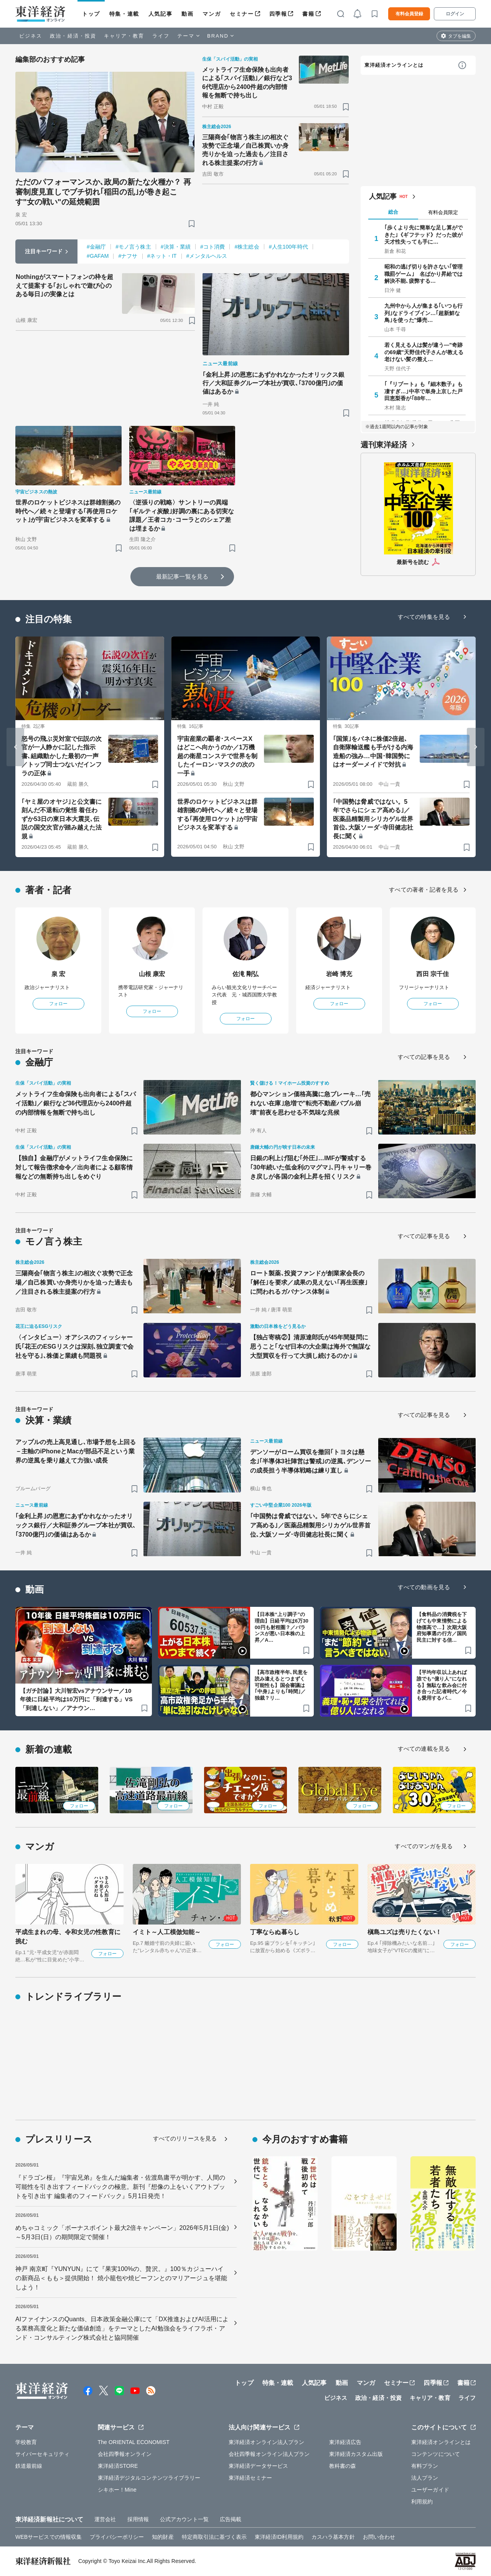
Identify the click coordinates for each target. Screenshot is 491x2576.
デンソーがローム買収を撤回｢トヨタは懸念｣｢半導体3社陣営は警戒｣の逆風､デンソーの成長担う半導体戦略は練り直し (310, 1461)
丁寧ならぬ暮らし (275, 1932)
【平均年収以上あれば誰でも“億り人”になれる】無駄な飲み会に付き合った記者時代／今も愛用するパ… (442, 1685)
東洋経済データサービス (258, 2466)
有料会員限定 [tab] (443, 212)
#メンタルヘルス (206, 256)
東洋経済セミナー (250, 2478)
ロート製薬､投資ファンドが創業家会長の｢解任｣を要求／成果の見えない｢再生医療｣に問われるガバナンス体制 (308, 1282)
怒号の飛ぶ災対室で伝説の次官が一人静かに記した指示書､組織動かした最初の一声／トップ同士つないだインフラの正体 (61, 756)
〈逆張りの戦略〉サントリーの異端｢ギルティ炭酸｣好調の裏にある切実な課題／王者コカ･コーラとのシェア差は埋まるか (181, 515)
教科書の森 (342, 2466)
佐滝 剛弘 (245, 974)
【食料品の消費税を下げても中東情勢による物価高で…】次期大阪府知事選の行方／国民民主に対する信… (442, 1627)
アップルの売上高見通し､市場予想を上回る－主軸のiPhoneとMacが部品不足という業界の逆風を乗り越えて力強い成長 (75, 1451)
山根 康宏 (152, 974)
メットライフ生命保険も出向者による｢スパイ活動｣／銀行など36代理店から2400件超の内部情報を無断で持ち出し (247, 82)
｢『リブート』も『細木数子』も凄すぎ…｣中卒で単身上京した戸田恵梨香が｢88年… (423, 391)
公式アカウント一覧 (184, 2519)
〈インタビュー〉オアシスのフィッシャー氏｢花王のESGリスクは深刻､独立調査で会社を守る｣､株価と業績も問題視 (74, 1346)
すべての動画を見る (424, 1587)
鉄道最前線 (29, 2466)
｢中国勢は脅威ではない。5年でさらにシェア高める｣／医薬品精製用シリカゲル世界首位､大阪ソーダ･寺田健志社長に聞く (373, 818)
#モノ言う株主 (133, 247)
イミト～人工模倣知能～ (167, 1932)
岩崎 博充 (339, 974)
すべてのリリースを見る (185, 2138)
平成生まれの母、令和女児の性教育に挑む (67, 1936)
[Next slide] (475, 747)
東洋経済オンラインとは (393, 65)
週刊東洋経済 (384, 445)
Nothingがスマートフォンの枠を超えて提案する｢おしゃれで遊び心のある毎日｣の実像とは (64, 285)
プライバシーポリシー (117, 2537)
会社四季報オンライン (125, 2454)
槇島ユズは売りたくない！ (404, 1932)
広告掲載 (230, 2519)
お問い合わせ (379, 2537)
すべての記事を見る (424, 1057)
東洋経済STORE (118, 2466)
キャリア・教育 (124, 36)
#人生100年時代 (288, 247)
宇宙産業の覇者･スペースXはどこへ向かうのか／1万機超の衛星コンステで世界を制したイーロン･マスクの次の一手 (217, 756)
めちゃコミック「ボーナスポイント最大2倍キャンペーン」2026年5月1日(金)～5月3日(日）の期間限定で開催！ (122, 2232)
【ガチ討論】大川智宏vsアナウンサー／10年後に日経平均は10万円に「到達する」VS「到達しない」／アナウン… (76, 1699)
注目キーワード (44, 251)
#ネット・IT (162, 256)
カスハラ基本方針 (333, 2537)
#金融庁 (96, 247)
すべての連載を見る (424, 1748)
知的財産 (162, 2537)
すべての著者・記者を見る (423, 889)
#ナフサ (127, 256)
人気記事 (160, 14)
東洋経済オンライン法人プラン (266, 2442)
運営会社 (105, 2519)
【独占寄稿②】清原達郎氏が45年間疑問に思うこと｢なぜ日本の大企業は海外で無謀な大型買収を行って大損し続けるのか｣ (310, 1346)
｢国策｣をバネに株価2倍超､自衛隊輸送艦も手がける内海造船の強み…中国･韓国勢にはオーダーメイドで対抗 (373, 752)
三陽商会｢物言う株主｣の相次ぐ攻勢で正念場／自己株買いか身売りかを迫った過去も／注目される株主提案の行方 (245, 150)
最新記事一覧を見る (182, 576)
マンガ (212, 14)
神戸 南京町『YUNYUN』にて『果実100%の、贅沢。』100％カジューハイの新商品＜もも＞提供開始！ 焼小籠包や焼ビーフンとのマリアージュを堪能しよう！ (121, 2278)
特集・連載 (124, 14)
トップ (91, 14)
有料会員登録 (409, 13)
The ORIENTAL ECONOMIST (134, 2442)
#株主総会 (246, 247)
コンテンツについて (435, 2454)
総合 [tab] (393, 212)
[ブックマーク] (191, 223)
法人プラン (424, 2478)
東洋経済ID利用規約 (279, 2537)
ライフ (161, 36)
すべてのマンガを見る (424, 1846)
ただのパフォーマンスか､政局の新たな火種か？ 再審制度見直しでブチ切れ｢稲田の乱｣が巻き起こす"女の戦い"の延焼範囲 (103, 192)
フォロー (58, 1003)
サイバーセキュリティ (42, 2454)
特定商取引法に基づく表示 (214, 2537)
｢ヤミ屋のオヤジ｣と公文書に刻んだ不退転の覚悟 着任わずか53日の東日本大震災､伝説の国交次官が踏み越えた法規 (61, 818)
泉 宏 (58, 974)
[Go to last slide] (15, 747)
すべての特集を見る (424, 616)
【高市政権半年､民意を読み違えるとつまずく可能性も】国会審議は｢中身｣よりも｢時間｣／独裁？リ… (281, 1685)
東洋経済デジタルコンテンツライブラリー (149, 2478)
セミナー (242, 14)
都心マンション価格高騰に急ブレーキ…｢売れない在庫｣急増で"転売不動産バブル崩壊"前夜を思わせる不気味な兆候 (310, 1103)
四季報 (278, 14)
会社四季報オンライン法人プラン (269, 2454)
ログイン (455, 13)
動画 (187, 14)
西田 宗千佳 (432, 974)
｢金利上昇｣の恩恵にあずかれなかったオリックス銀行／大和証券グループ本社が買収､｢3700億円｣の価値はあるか (273, 383)
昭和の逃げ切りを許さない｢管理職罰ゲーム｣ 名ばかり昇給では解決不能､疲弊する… (423, 274)
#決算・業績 (176, 247)
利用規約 (422, 2501)
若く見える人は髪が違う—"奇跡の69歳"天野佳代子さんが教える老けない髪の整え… (423, 352)
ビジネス (30, 36)
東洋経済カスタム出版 (356, 2454)
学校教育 (26, 2442)
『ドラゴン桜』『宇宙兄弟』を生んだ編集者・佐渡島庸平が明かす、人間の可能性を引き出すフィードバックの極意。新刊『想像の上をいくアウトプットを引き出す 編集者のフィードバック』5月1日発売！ (120, 2186)
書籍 (308, 14)
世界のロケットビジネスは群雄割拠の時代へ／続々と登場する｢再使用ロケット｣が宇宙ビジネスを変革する (67, 511)
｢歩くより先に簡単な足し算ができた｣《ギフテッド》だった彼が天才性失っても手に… (423, 234)
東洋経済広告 (345, 2442)
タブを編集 (459, 36)
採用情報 (138, 2519)
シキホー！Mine (117, 2490)
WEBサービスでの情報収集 (48, 2537)
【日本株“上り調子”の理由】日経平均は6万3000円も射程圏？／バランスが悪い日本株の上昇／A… (281, 1627)
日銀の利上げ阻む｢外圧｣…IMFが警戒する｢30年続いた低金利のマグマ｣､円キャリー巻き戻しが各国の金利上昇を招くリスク (310, 1167)
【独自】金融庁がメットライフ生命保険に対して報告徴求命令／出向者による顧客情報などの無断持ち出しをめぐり (74, 1167)
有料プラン (424, 2466)
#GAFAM (98, 256)
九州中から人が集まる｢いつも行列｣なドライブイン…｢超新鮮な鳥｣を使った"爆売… (423, 313)
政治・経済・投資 (73, 36)
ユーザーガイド (430, 2490)
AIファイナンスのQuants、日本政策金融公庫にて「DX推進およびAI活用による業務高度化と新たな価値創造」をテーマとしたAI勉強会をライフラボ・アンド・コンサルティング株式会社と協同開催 (122, 2328)
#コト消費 (212, 247)
